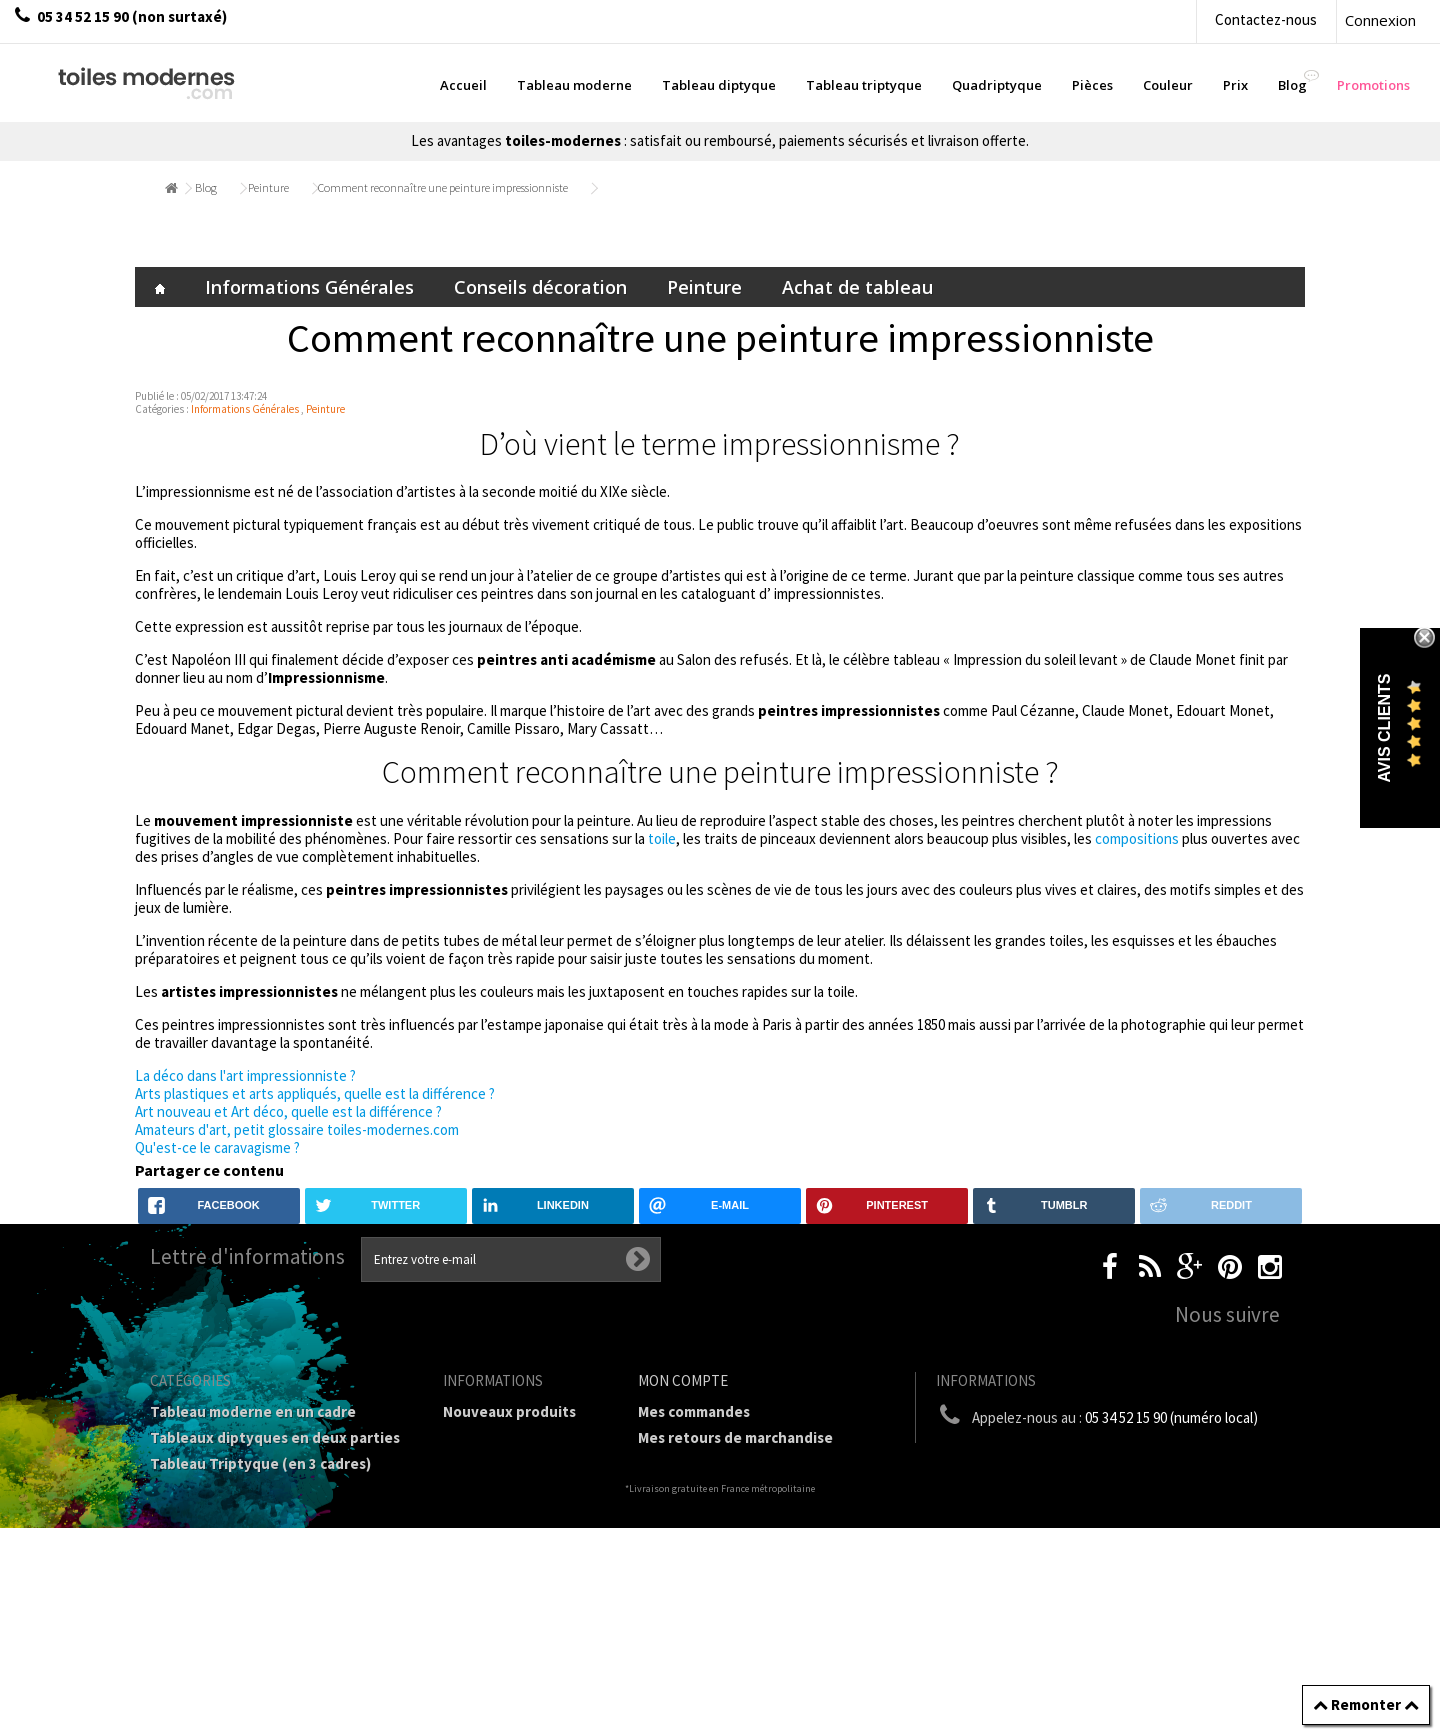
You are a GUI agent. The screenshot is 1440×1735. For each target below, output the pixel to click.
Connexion (1380, 20)
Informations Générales (309, 287)
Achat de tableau (857, 287)
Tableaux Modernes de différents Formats (265, 1524)
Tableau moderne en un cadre (253, 1411)
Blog (206, 187)
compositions (1137, 838)
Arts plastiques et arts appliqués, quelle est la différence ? (315, 1093)
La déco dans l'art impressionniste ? (245, 1075)
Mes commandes (694, 1411)
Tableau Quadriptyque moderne (261, 1489)
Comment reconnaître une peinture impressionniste (443, 187)
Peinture (268, 187)
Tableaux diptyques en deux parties (275, 1437)
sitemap (471, 1463)
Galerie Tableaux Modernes (244, 1611)
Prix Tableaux (197, 1559)
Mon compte (683, 1380)
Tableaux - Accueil (212, 1663)
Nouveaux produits (509, 1411)
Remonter (1366, 1704)
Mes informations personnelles (745, 1515)
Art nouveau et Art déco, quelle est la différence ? (288, 1111)
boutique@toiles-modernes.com (1119, 1454)
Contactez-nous (1266, 19)
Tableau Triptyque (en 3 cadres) (260, 1463)
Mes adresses (684, 1489)
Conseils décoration (540, 287)
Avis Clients (1384, 728)
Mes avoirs (674, 1463)
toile (662, 838)
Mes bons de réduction (716, 1541)
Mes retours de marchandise (735, 1437)
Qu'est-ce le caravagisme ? (217, 1147)
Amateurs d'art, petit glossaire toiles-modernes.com (297, 1129)
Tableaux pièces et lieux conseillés (270, 1637)
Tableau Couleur (207, 1585)
